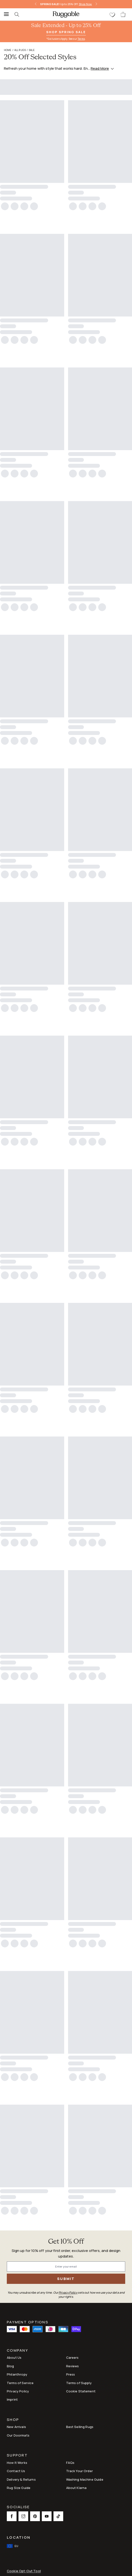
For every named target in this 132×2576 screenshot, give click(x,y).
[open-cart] (123, 14)
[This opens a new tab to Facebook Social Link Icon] (12, 2516)
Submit (66, 2278)
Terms (81, 38)
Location (18, 2537)
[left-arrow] (35, 4)
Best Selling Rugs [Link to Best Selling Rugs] (80, 2427)
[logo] (66, 14)
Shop (13, 2420)
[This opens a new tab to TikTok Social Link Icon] (58, 2516)
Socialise (18, 2507)
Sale (32, 50)
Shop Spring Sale (66, 32)
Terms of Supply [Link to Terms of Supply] (79, 2383)
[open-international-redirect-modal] (13, 2546)
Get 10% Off (66, 2242)
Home (7, 50)
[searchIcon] (19, 14)
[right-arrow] (96, 4)
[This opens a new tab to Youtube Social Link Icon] (47, 2516)
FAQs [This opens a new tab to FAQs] (70, 2462)
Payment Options (27, 2321)
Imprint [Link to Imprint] (12, 2399)
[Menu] (5, 14)
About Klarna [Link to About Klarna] (76, 2488)
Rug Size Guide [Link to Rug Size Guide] (18, 2488)
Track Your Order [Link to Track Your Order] (79, 2471)
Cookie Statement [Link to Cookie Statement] (81, 2391)
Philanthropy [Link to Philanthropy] (17, 2374)
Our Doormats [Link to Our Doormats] (18, 2435)
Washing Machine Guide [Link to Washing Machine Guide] (84, 2479)
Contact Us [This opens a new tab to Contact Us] (16, 2471)
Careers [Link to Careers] (72, 2357)
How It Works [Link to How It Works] (17, 2462)
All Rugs (20, 50)
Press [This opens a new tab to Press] (70, 2374)
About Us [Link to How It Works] (14, 2357)
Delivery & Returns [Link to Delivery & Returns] (21, 2479)
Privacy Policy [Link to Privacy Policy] (18, 2391)
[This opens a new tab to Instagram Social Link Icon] (23, 2516)
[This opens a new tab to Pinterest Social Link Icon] (35, 2516)
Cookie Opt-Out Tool (24, 2571)
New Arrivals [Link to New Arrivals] (16, 2427)
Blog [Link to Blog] (10, 2366)
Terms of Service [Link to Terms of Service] (20, 2383)
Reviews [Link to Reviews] (72, 2366)
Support (17, 2456)
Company (17, 2351)
